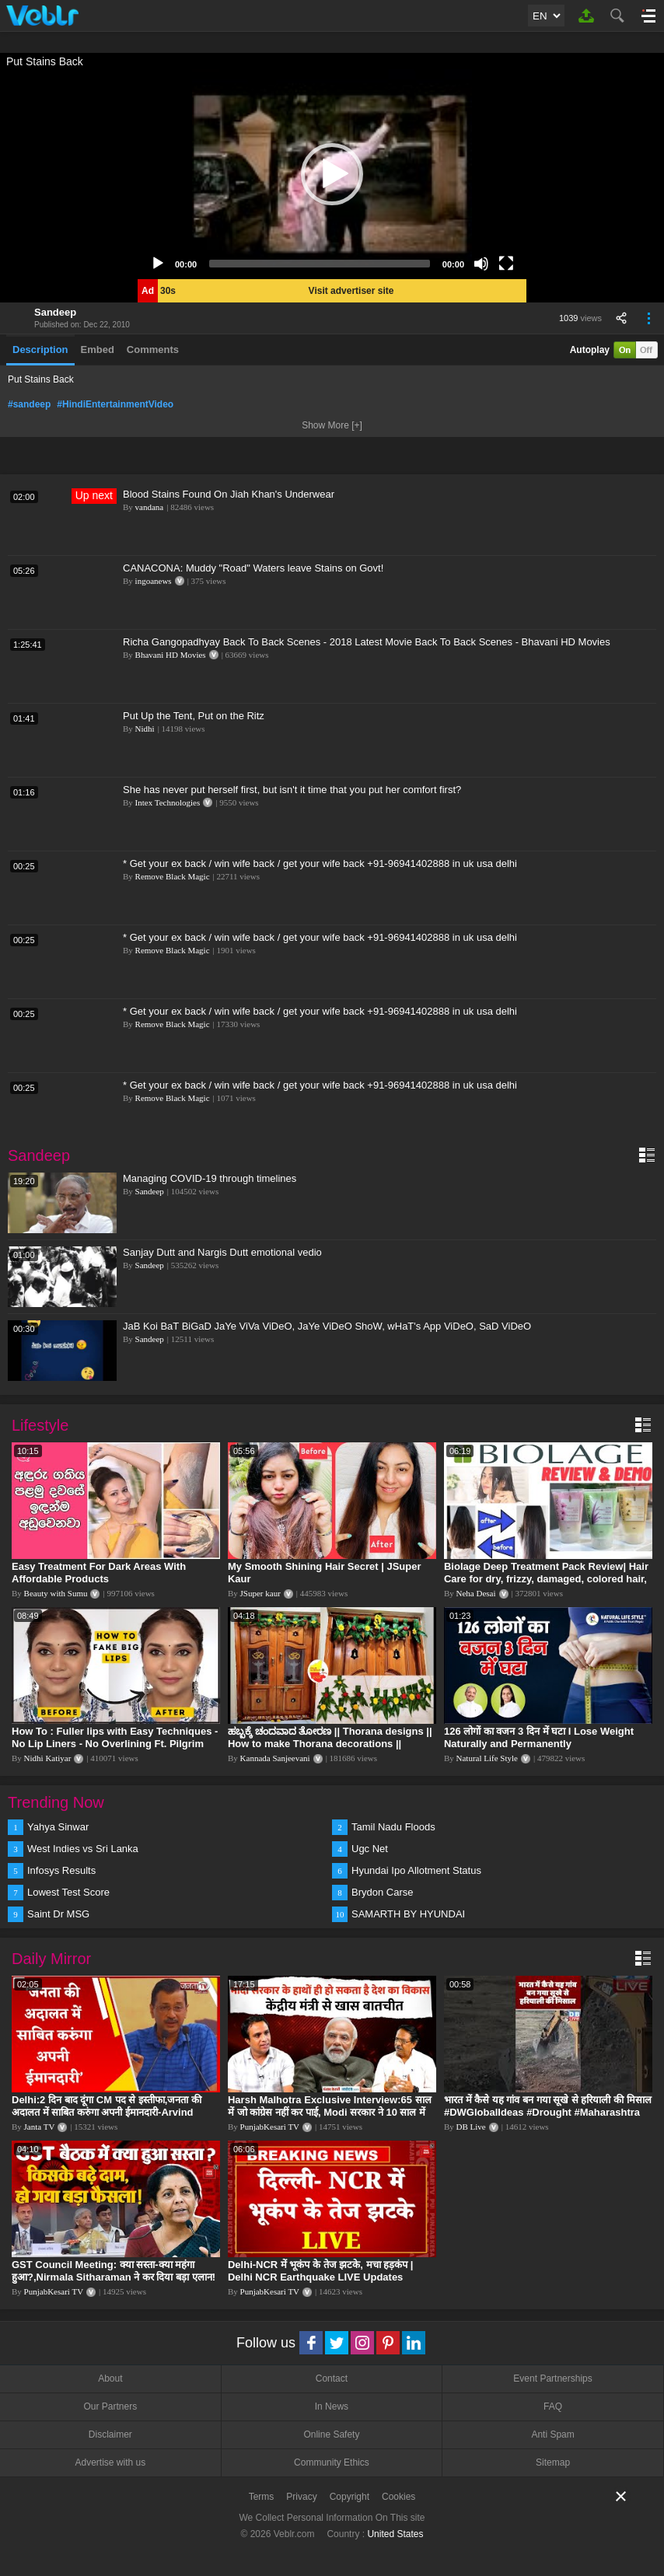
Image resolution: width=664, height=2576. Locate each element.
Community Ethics (331, 2462)
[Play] (158, 263)
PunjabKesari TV (269, 2126)
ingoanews (153, 580)
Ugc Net (369, 1848)
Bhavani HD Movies (170, 654)
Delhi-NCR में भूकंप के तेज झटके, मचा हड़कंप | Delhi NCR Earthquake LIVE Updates (320, 2271)
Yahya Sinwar (58, 1827)
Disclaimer (110, 2434)
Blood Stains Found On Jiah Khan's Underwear (228, 494)
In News (331, 2406)
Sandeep (55, 312)
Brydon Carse (382, 1892)
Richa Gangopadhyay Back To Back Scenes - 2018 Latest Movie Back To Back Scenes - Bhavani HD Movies (366, 642)
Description (40, 349)
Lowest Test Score (68, 1892)
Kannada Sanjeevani (275, 1758)
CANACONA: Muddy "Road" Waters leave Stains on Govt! (253, 568)
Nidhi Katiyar (48, 1758)
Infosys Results (61, 1870)
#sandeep (29, 404)
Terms (261, 2496)
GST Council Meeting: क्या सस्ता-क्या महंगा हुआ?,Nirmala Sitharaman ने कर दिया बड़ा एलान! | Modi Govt (113, 2277)
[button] (332, 174)
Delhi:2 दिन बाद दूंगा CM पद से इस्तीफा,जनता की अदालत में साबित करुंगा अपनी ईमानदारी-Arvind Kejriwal (106, 2112)
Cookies (398, 2496)
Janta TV (39, 2126)
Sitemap (553, 2462)
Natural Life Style (487, 1758)
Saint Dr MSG (58, 1914)
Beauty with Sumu (56, 1593)
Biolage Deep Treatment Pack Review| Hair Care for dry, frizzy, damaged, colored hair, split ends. (546, 1579)
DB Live (471, 2126)
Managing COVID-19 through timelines (209, 1178)
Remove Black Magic (172, 876)
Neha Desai (476, 1593)
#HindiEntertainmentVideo (115, 404)
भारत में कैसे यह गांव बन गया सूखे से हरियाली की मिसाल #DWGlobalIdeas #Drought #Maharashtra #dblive (548, 2112)
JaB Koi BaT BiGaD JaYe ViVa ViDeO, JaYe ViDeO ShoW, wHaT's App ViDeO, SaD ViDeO (327, 1326)
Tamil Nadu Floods (393, 1827)
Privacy (301, 2496)
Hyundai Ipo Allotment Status (416, 1870)
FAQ (552, 2406)
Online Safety (331, 2434)
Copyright (349, 2496)
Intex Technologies (168, 802)
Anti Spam (552, 2434)
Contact (332, 2378)
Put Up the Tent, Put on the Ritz (193, 716)
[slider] (319, 263)
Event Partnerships (552, 2378)
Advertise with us (110, 2462)
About (110, 2378)
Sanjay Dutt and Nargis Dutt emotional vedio (222, 1252)
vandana (149, 507)
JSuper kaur (260, 1593)
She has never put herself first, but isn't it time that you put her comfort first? (292, 789)
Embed (97, 349)
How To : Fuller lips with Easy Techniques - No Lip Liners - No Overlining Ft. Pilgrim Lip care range (115, 1743)
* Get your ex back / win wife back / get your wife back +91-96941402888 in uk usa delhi (320, 863)
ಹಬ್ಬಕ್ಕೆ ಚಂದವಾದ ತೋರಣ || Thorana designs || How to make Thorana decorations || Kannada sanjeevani (330, 1743)
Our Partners (110, 2406)
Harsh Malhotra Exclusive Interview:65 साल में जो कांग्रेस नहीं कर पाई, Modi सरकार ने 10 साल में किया (330, 2112)
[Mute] (481, 263)
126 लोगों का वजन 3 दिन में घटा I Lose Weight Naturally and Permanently (539, 1737)
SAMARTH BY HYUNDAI (408, 1914)
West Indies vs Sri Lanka (82, 1848)
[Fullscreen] (506, 263)
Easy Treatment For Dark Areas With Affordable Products (99, 1573)
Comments (153, 349)
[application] (332, 174)
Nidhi (145, 728)
